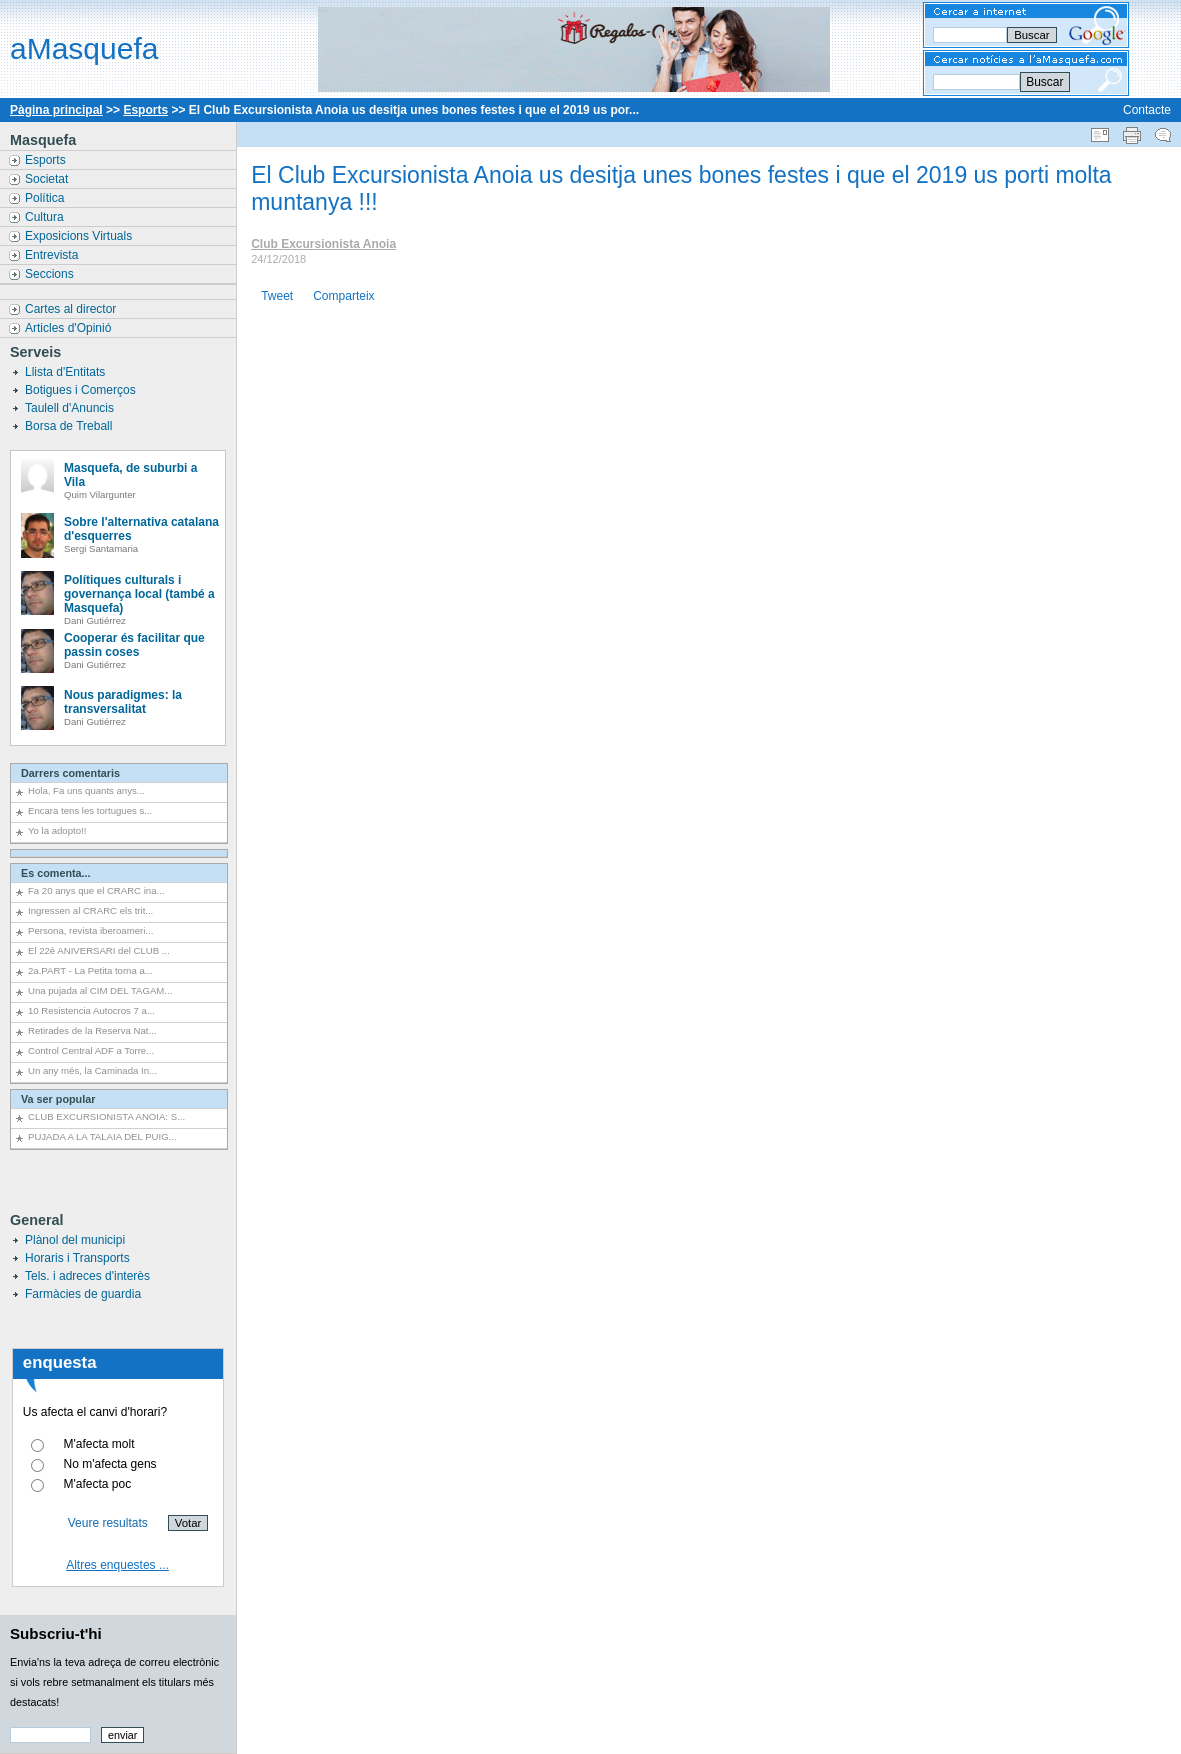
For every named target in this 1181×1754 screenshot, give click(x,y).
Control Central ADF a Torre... (91, 1050)
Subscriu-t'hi (56, 1633)
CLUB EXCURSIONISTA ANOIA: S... (106, 1116)
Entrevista (53, 255)
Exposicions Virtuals (80, 236)
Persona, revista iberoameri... (90, 930)
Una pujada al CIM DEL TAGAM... (100, 990)
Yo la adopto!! (57, 830)
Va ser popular (58, 1099)
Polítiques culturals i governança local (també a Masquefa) (139, 594)
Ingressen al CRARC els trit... (90, 910)
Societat (48, 179)
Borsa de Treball (70, 426)
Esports (145, 110)
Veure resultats (108, 1523)
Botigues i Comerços (82, 390)
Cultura (46, 217)
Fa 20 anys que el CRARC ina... (96, 890)
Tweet (277, 296)
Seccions (51, 274)
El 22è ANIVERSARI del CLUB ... (99, 950)
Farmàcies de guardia (83, 1294)
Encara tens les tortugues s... (90, 810)
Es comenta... (56, 873)
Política (46, 198)
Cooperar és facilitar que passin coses (134, 645)
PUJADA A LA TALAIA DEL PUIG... (102, 1136)
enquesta (60, 1362)
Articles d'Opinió (70, 328)
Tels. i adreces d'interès (87, 1276)
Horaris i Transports (77, 1258)
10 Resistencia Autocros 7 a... (91, 1010)
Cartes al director (72, 309)
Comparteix (343, 296)
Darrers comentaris (70, 773)
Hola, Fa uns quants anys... (86, 790)
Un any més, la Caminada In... (92, 1070)
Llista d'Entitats (67, 372)
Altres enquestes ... (117, 1565)
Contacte (1147, 110)
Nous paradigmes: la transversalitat (123, 702)
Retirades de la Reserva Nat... (92, 1030)
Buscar (1044, 82)
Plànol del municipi (75, 1240)
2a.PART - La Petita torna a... (90, 970)
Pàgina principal (56, 110)
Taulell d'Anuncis (71, 408)
